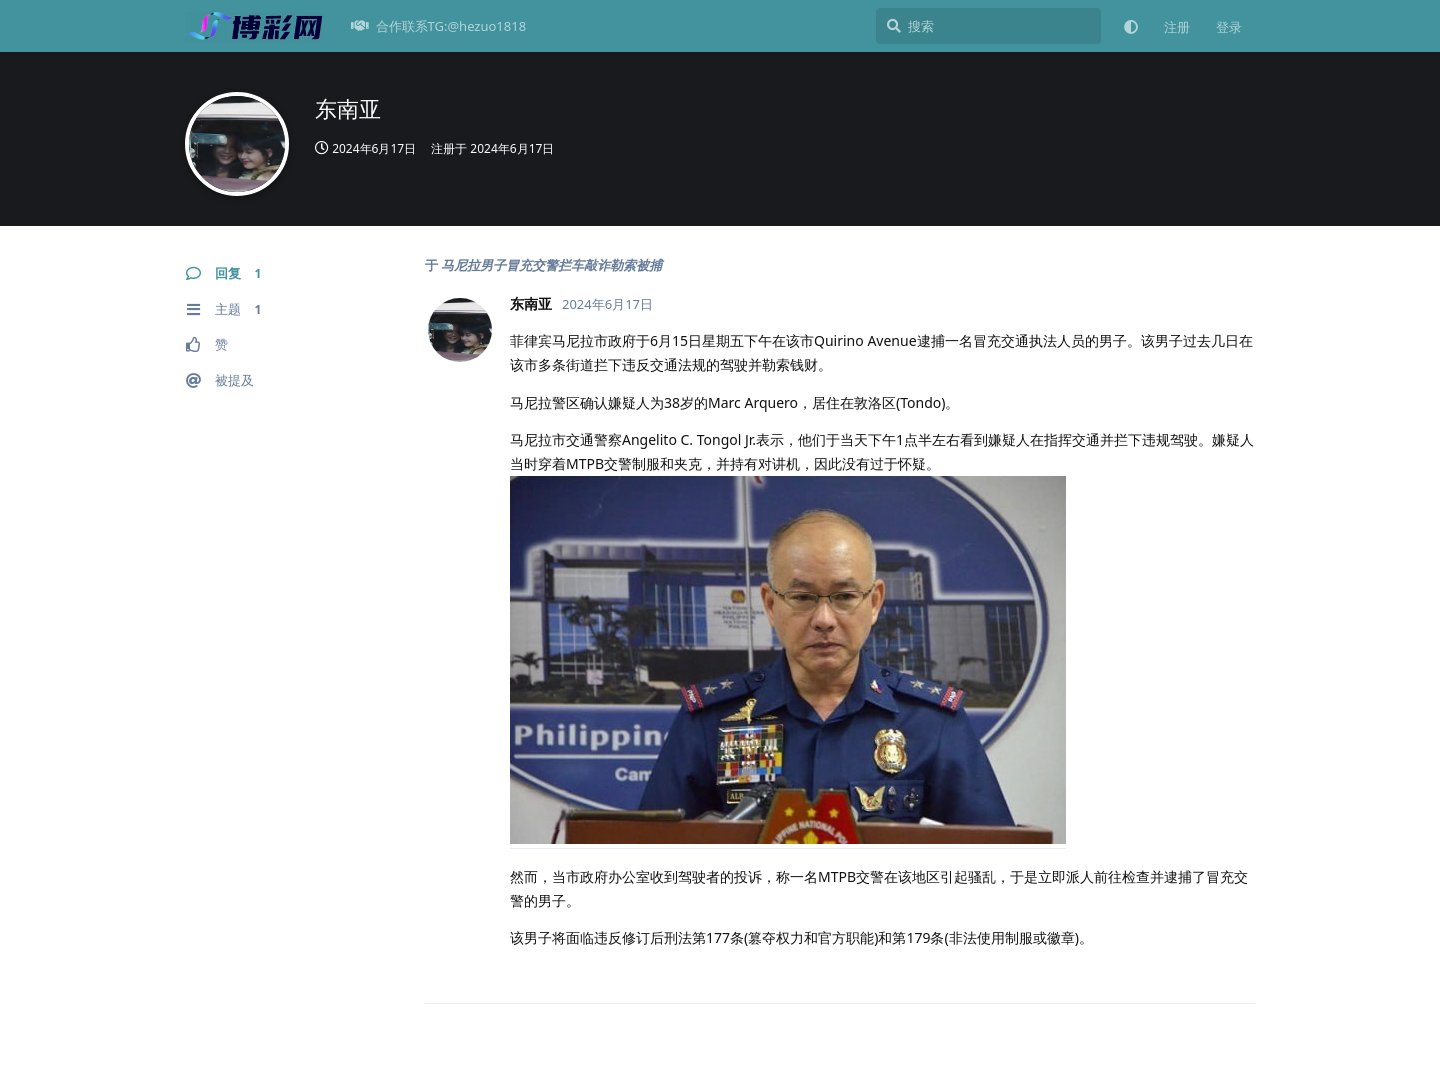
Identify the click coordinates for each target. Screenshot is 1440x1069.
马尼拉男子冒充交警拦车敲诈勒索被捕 (551, 265)
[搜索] (988, 26)
